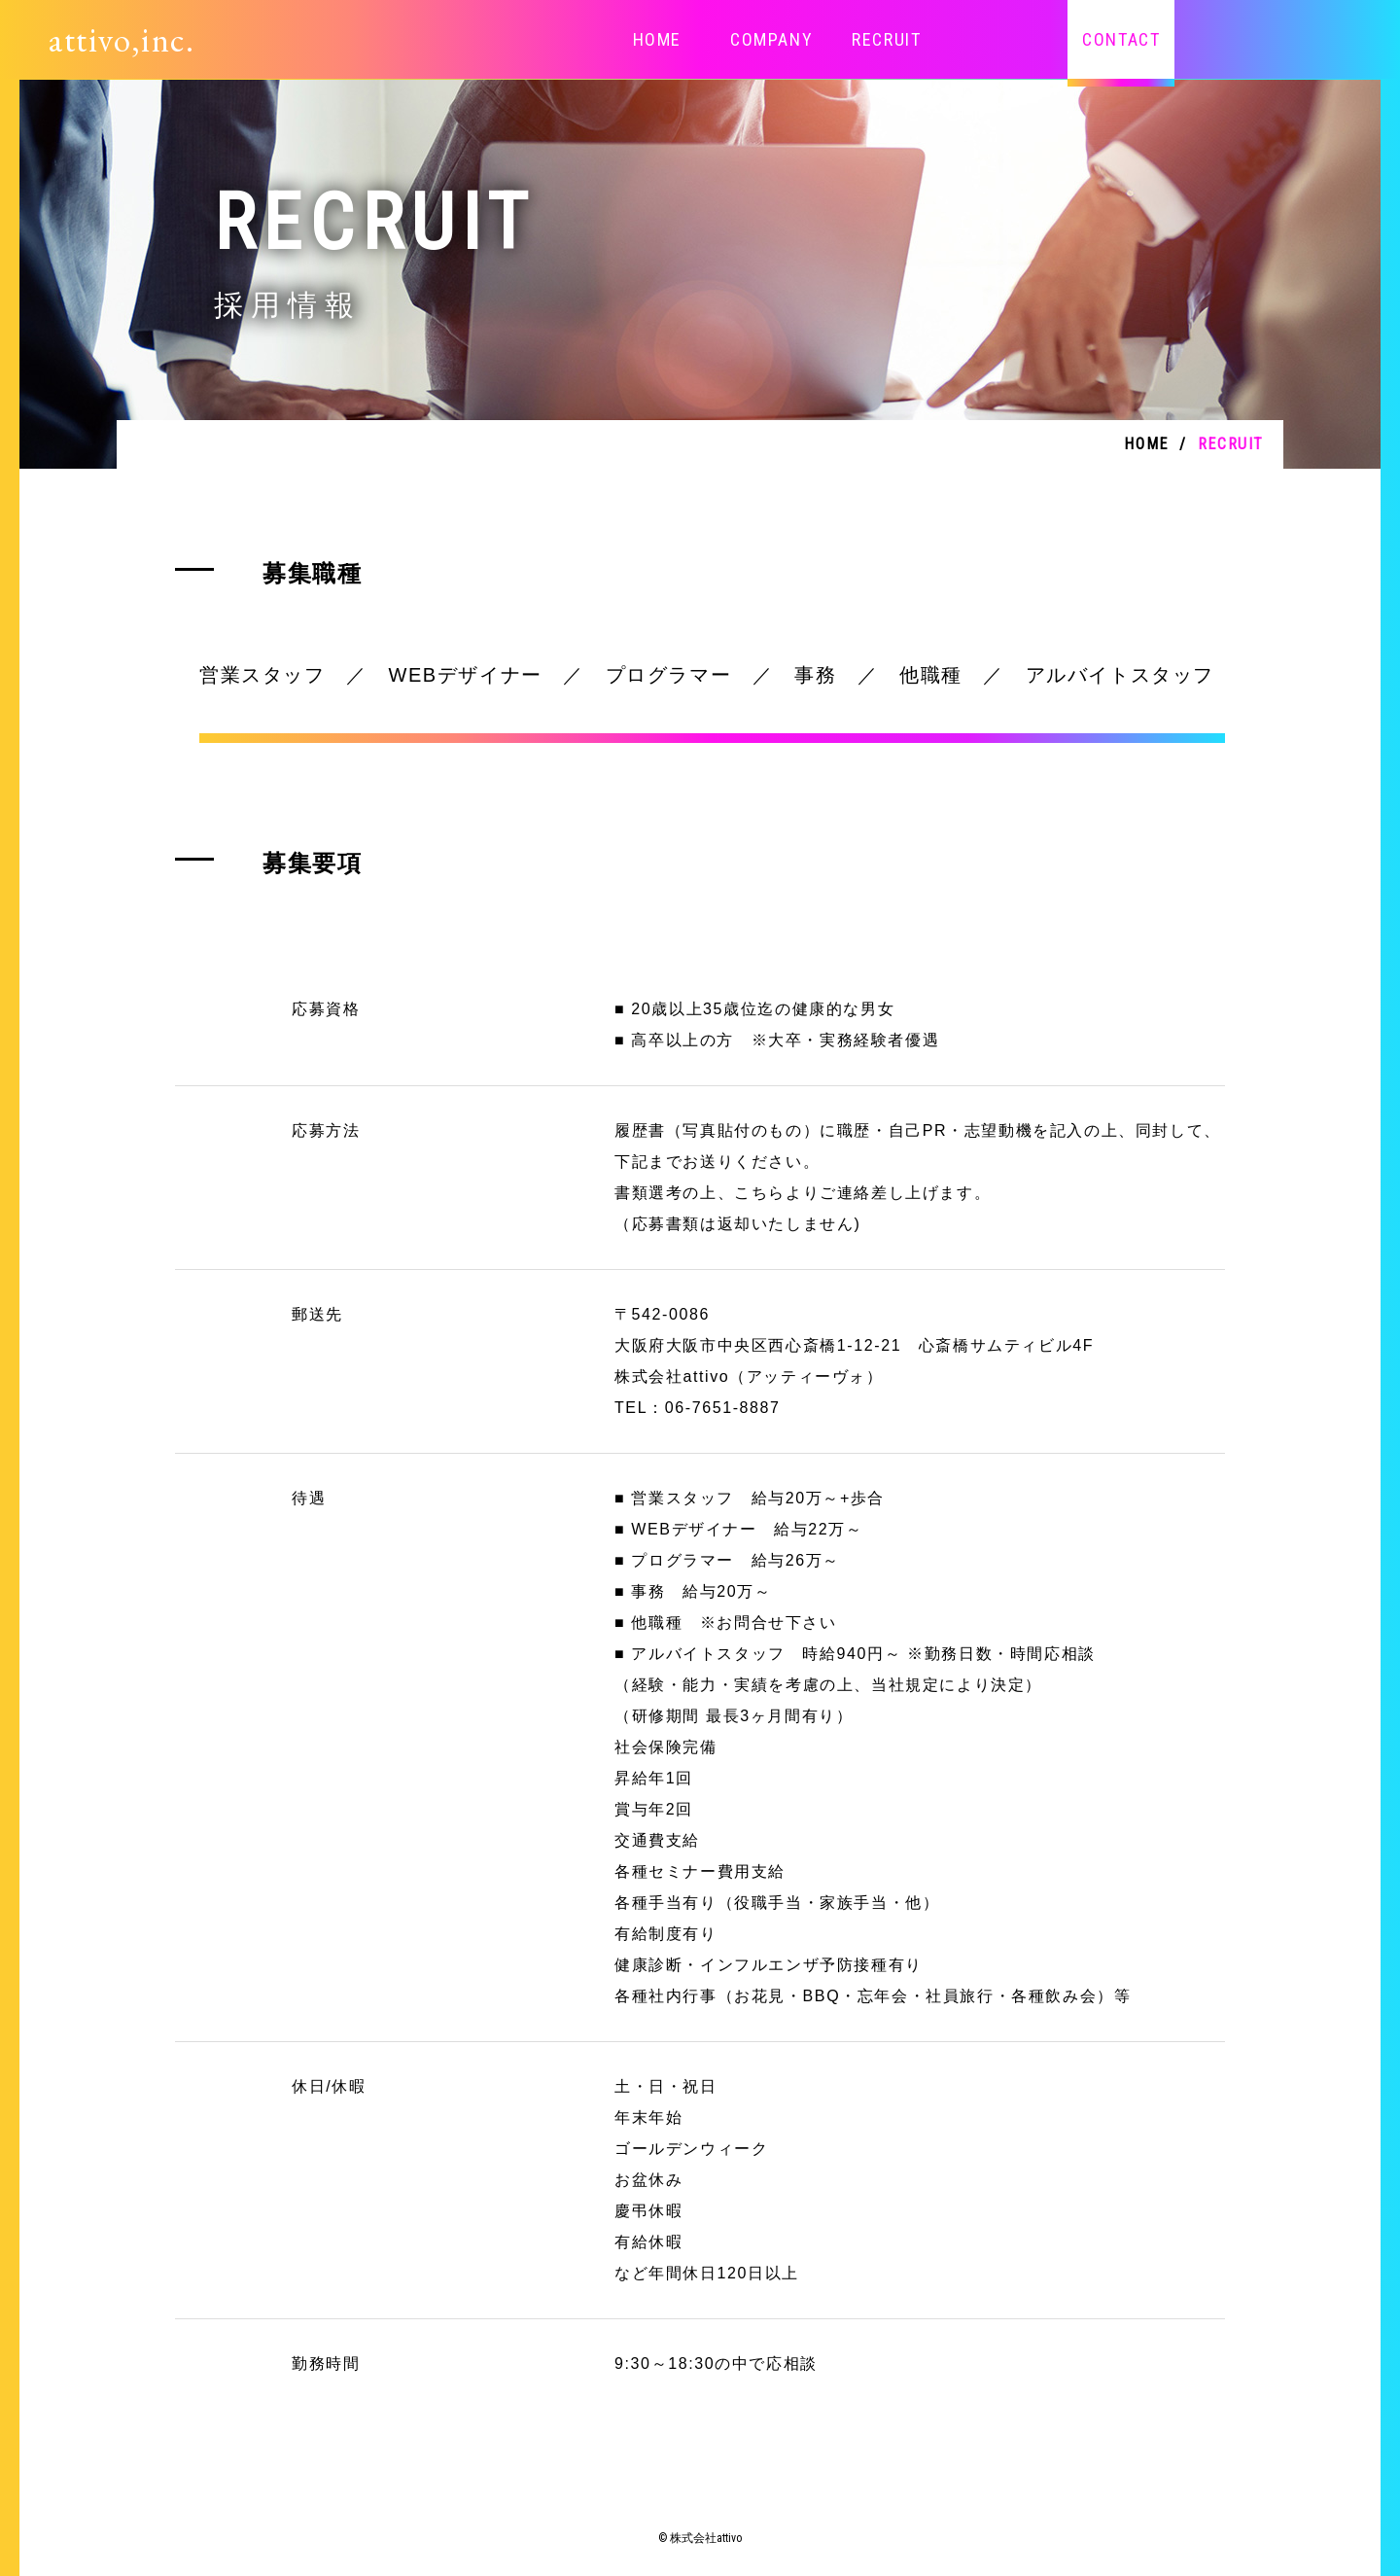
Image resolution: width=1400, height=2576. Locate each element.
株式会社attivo (706, 2538)
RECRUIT (886, 39)
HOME (657, 39)
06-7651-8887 (723, 1407)
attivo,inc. (122, 39)
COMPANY (771, 39)
